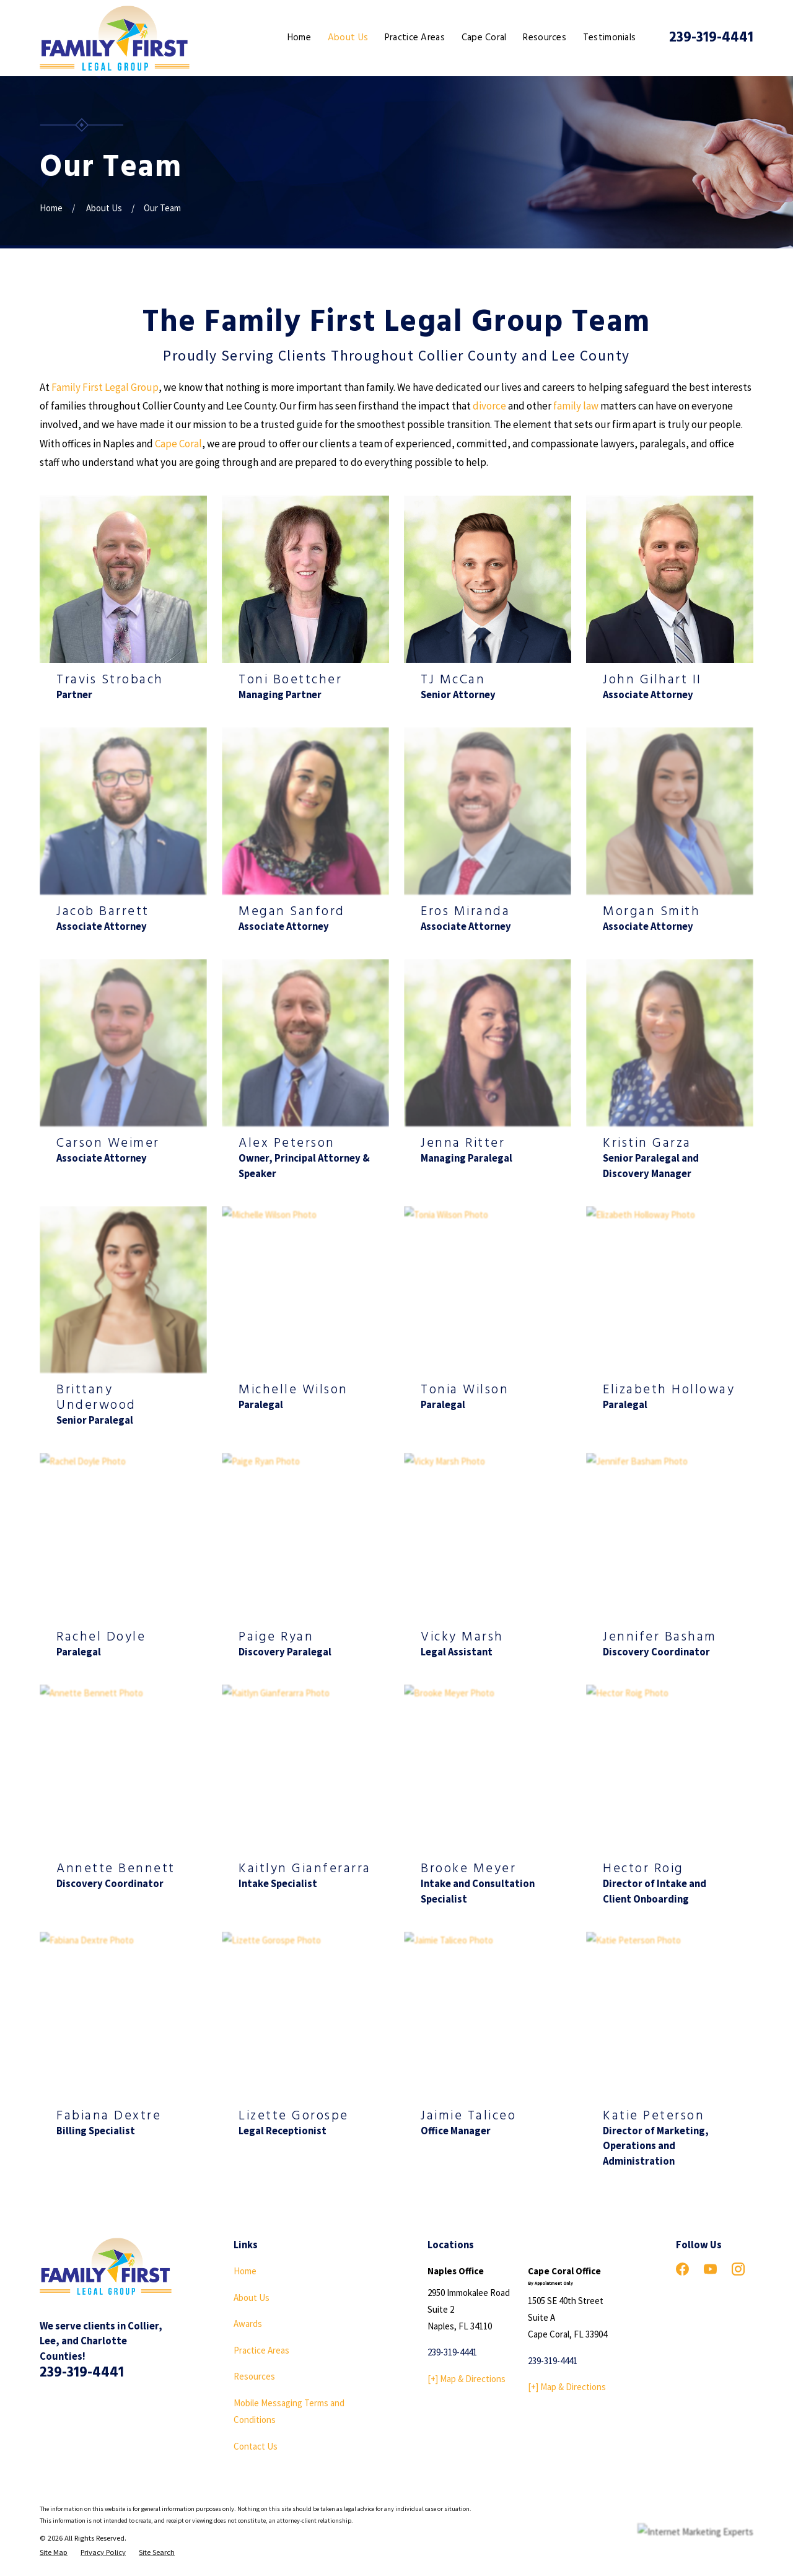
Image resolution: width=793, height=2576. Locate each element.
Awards (248, 2323)
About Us (251, 2297)
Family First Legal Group (105, 387)
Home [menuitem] (299, 37)
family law (575, 406)
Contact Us (256, 2446)
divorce (489, 406)
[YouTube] (710, 2269)
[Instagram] (738, 2269)
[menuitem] (54, 2553)
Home (245, 2271)
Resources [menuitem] (544, 37)
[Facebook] (682, 2269)
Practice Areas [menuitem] (415, 37)
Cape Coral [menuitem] (484, 37)
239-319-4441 (711, 38)
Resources (254, 2376)
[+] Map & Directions (466, 2379)
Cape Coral (178, 443)
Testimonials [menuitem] (609, 37)
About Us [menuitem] (348, 37)
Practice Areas (261, 2350)
